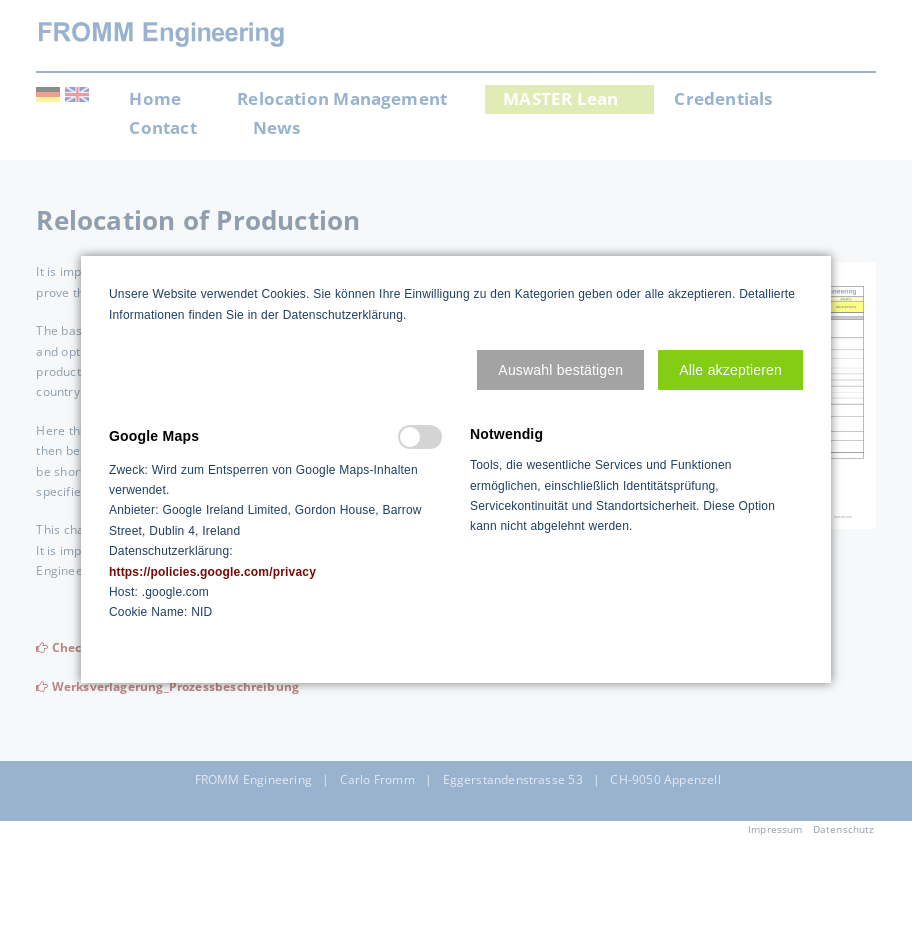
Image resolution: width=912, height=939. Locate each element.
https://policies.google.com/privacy (212, 572)
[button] (560, 370)
